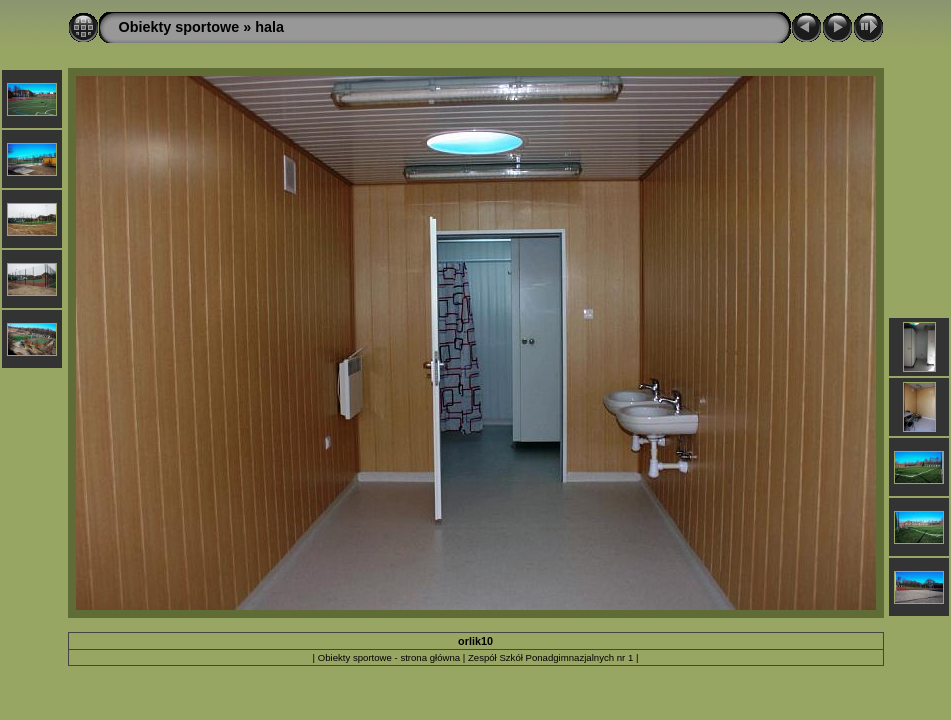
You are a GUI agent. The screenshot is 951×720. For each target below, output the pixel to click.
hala (269, 27)
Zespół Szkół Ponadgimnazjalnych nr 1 (550, 657)
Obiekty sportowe (179, 27)
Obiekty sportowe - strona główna (389, 657)
